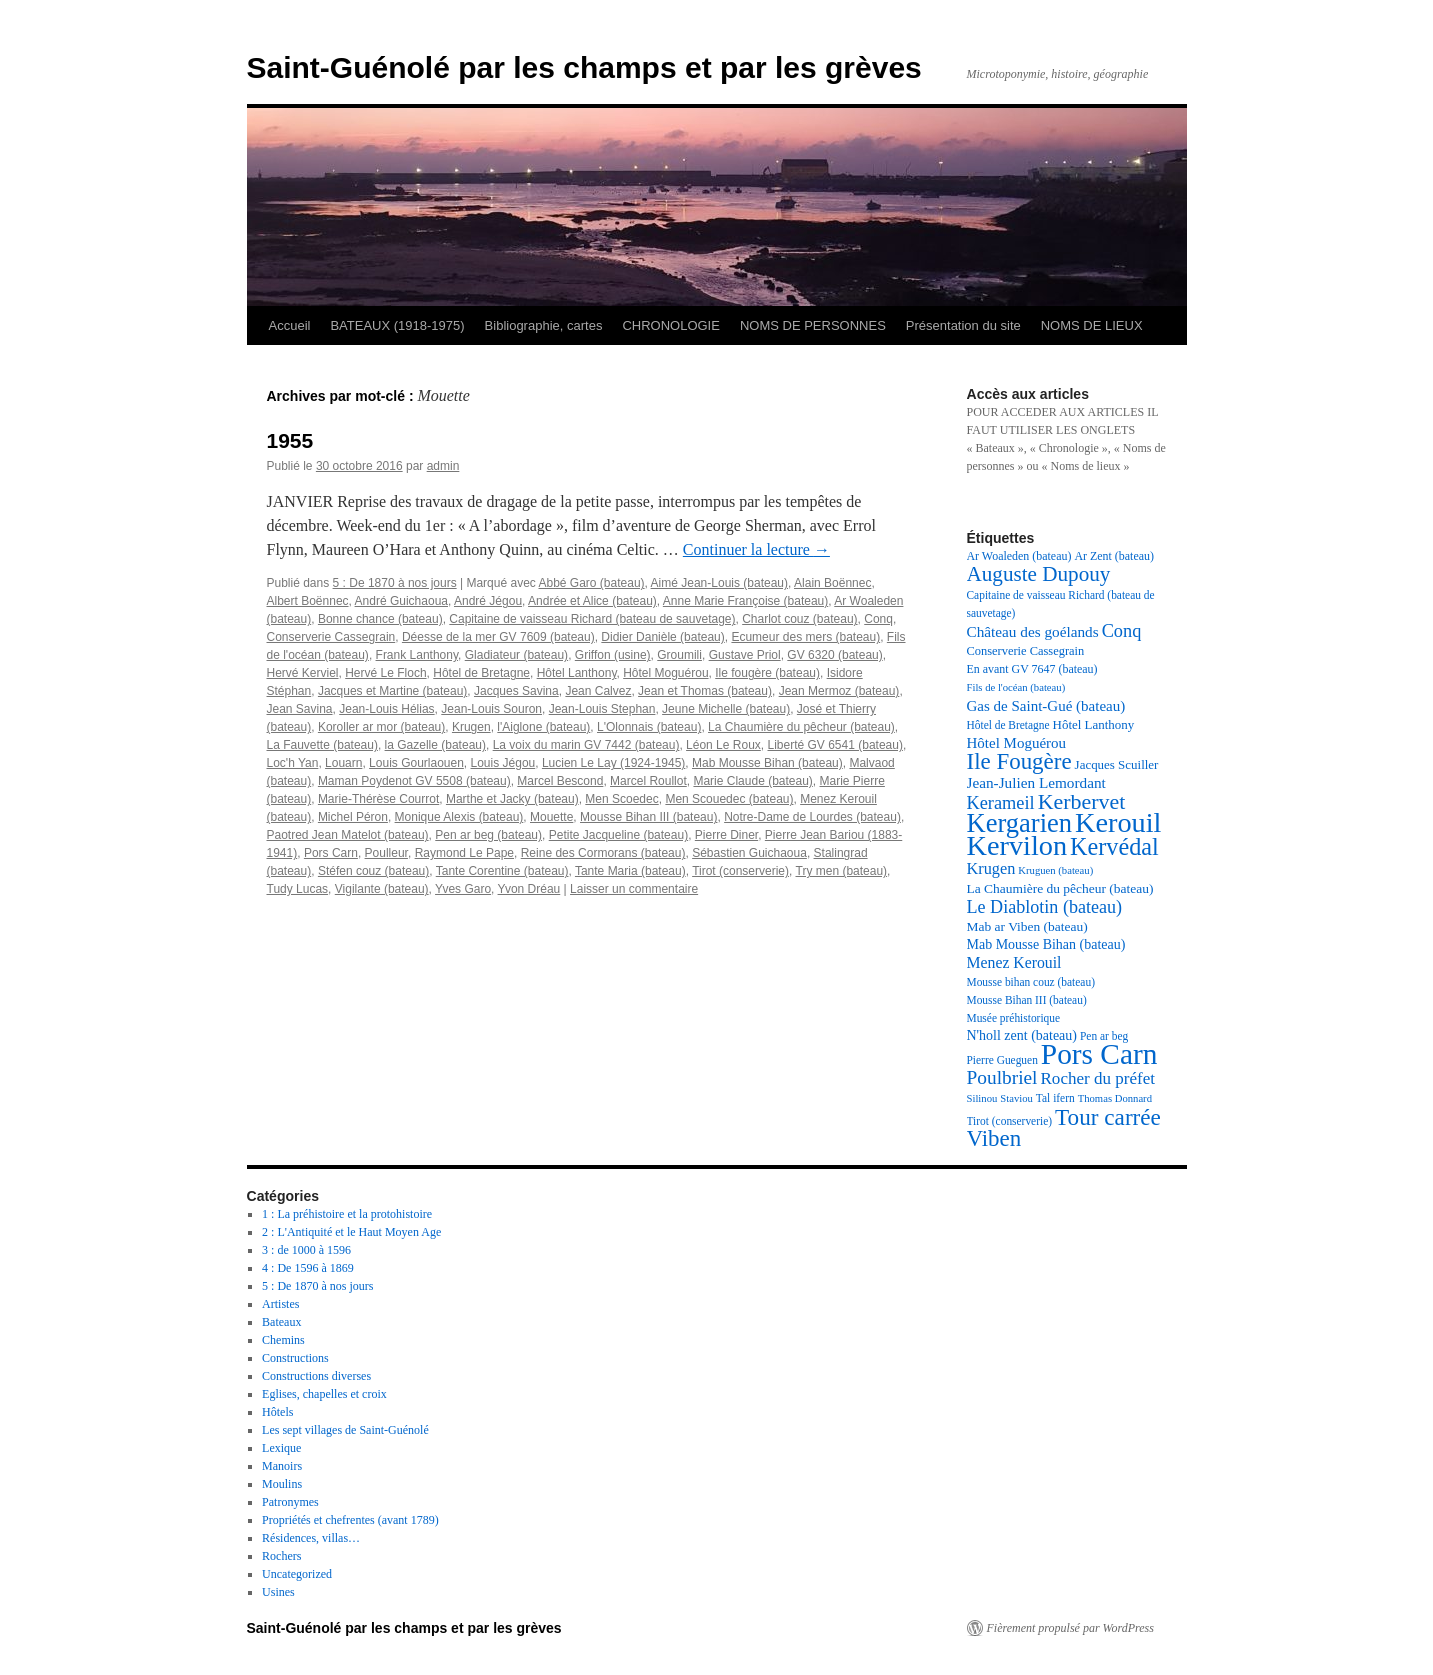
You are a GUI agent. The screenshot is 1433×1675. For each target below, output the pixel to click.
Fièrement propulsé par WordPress (1070, 1628)
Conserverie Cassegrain (331, 637)
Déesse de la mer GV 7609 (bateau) (498, 637)
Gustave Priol (745, 655)
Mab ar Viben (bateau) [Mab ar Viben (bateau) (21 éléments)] (1027, 926)
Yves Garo (463, 889)
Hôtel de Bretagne (481, 673)
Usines (278, 1592)
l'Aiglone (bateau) (543, 727)
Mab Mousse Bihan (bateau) (767, 763)
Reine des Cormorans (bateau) (603, 853)
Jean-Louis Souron (491, 709)
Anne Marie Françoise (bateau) (745, 601)
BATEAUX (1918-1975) (397, 325)
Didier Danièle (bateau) (662, 637)
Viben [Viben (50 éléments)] (994, 1138)
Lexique (281, 1448)
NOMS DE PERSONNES (813, 325)
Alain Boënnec (832, 583)
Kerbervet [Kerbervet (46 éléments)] (1082, 801)
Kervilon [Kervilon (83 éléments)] (1017, 845)
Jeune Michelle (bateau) (726, 709)
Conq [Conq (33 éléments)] (1122, 631)
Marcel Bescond (560, 781)
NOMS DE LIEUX (1092, 325)
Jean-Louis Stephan (602, 709)
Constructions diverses (316, 1376)
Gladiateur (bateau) (516, 655)
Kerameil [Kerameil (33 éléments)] (1001, 803)
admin (443, 466)
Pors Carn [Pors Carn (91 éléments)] (1099, 1054)
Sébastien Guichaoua (749, 853)
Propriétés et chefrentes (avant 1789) (350, 1520)
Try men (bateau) (842, 871)
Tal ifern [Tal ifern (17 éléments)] (1055, 1098)
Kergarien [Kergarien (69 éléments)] (1020, 823)
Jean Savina (300, 709)
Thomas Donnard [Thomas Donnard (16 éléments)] (1115, 1098)
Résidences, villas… (311, 1538)
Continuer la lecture (756, 549)
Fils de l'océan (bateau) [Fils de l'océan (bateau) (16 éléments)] (1016, 687)
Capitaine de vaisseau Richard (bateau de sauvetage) (592, 619)
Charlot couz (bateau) (799, 619)
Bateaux (281, 1322)
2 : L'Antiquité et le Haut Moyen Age (351, 1232)
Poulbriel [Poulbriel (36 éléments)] (1002, 1077)
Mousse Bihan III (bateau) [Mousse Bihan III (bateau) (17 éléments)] (1027, 1000)
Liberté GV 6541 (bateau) (835, 745)
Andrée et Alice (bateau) (592, 601)
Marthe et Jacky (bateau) (512, 799)
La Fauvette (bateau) (322, 745)
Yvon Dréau (529, 889)
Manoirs (282, 1466)
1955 (290, 440)
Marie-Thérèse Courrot (378, 799)
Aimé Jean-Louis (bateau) (719, 583)
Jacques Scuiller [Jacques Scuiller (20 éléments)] (1117, 764)
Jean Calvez (598, 691)
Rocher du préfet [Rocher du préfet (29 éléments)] (1097, 1078)
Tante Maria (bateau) (630, 871)
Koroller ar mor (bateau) (381, 727)
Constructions (295, 1358)
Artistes (280, 1304)
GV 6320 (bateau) (834, 655)
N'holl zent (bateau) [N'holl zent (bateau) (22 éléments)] (1022, 1035)
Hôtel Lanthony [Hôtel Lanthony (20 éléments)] (1094, 724)
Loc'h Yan (293, 763)
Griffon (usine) (613, 655)
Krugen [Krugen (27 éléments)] (991, 868)
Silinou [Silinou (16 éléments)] (982, 1098)
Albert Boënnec (308, 601)
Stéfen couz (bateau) (373, 871)
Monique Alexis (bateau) (459, 817)
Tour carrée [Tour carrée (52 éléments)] (1108, 1117)
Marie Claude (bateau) (752, 781)
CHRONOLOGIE (671, 325)
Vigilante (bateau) (382, 889)
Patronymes (290, 1502)
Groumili (679, 655)
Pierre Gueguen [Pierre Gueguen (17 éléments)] (1002, 1060)
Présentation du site (963, 325)
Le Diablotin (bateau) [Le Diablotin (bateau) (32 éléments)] (1045, 907)
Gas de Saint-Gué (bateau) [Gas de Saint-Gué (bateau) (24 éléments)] (1046, 706)
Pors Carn (331, 853)
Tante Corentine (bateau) (502, 871)
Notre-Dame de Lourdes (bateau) (812, 817)
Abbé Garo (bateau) (592, 583)
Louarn (343, 763)
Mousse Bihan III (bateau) (648, 817)
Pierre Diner (726, 835)
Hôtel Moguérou (665, 673)
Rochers (281, 1556)
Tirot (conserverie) (740, 871)
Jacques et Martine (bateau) (392, 691)
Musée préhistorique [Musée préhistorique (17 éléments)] (1014, 1018)
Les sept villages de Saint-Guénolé (345, 1430)
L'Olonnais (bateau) (649, 727)
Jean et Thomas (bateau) (705, 691)
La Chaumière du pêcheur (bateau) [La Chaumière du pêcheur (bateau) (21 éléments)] (1060, 888)
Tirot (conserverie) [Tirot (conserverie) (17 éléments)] (1010, 1121)
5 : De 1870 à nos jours (395, 583)
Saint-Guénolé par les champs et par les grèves (584, 67)
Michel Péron (353, 817)
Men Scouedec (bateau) (729, 799)
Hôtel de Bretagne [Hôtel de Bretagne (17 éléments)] (1008, 725)
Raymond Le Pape (464, 853)
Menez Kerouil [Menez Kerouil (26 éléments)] (1014, 962)
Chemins (283, 1340)
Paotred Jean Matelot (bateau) (348, 835)
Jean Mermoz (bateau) (839, 691)
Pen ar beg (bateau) (488, 835)
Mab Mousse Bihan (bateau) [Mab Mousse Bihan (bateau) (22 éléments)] (1046, 944)
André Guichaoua (401, 601)
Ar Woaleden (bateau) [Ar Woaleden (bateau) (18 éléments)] (1019, 556)
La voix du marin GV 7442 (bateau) (586, 745)
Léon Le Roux (723, 745)
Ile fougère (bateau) (767, 673)
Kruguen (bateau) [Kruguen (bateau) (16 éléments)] (1055, 870)
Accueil (290, 325)
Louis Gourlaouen (416, 763)
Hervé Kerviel (303, 673)
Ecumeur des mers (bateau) (805, 637)
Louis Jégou (503, 763)
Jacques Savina (516, 691)
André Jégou (488, 601)
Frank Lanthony (417, 655)
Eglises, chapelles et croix (324, 1394)
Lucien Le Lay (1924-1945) (613, 763)
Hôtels (277, 1412)
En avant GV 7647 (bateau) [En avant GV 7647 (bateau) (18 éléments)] (1032, 669)
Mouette (551, 817)
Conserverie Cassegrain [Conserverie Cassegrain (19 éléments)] (1026, 651)
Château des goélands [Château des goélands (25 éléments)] (1033, 631)
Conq (878, 619)
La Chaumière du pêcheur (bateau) (801, 727)
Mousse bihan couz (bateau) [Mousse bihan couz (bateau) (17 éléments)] (1031, 982)
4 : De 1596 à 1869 (308, 1268)
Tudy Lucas (298, 889)
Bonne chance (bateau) (380, 619)
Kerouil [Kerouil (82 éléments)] (1118, 822)
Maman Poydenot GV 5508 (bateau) (414, 781)
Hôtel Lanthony (577, 673)
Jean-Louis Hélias (386, 709)
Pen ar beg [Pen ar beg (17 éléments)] (1104, 1036)
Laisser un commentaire (634, 889)
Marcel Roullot (648, 781)
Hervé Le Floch (385, 673)
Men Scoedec (621, 799)
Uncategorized (297, 1574)
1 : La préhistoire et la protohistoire (347, 1214)
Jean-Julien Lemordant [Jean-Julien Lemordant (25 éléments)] (1036, 782)
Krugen (471, 727)
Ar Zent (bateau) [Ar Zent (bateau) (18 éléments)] (1114, 556)
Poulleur (386, 853)
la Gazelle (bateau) (435, 745)
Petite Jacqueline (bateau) (618, 835)
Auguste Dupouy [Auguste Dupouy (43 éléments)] (1039, 574)
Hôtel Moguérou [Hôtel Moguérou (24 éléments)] (1017, 743)
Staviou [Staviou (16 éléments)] (1016, 1098)
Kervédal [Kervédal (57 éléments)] (1114, 846)
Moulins (282, 1484)
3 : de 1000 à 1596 (306, 1250)
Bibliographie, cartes (544, 325)
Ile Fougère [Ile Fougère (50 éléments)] (1019, 761)
